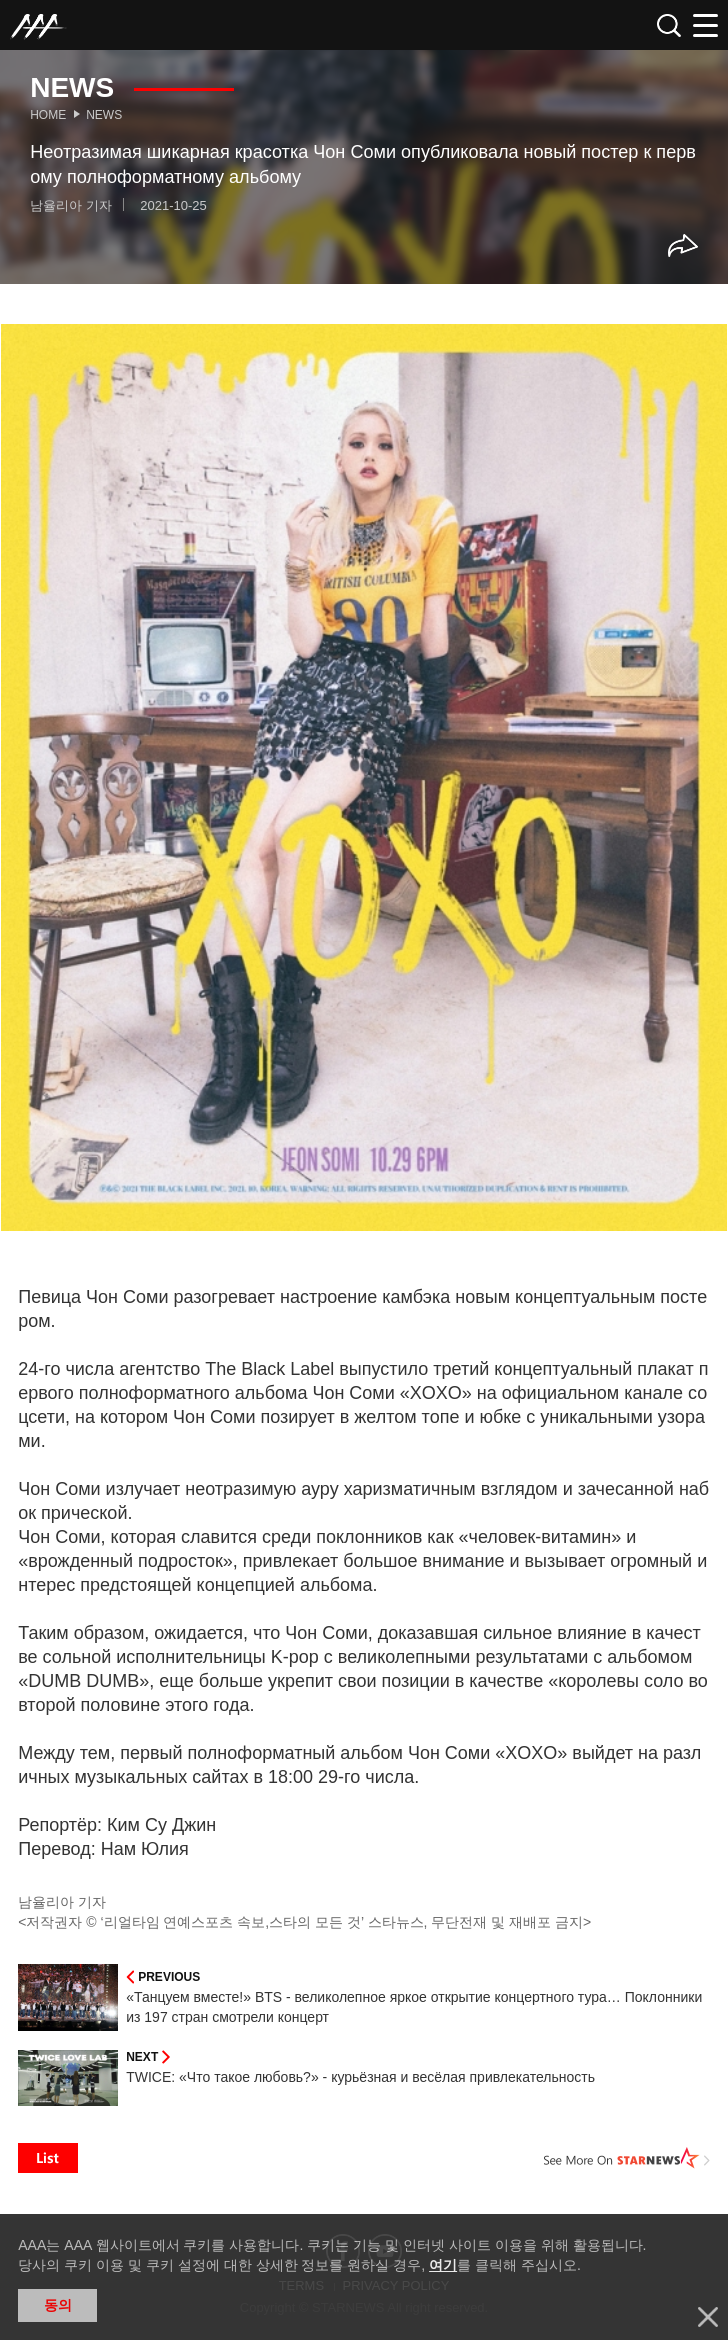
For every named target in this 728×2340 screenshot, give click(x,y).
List (48, 2158)
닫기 (708, 2317)
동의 (58, 2305)
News (104, 115)
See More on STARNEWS (627, 2158)
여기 (443, 2265)
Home (48, 115)
